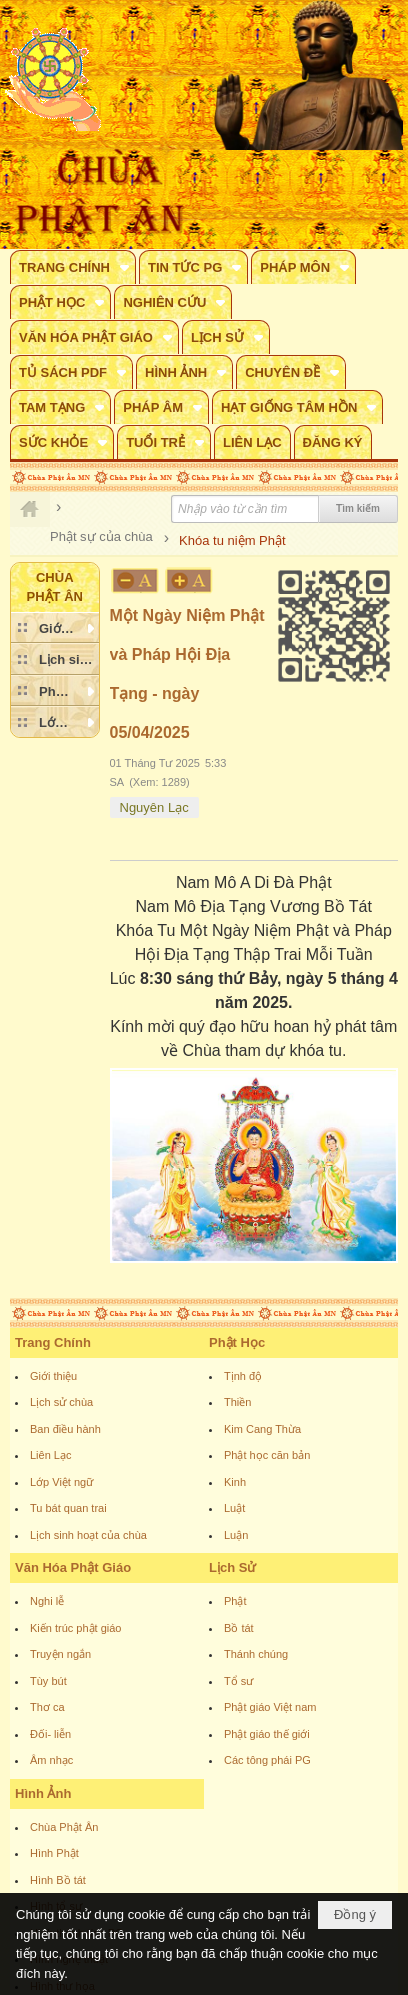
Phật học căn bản (267, 1455)
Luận (236, 1535)
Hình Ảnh (43, 1793)
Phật (235, 1601)
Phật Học (237, 1342)
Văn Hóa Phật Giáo (73, 1567)
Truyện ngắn (60, 1654)
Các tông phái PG (267, 1760)
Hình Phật (54, 1853)
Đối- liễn (50, 1734)
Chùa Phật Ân (64, 1827)
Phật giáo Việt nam (270, 1707)
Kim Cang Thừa (262, 1429)
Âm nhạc (51, 1760)
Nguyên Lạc (154, 807)
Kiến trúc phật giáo (76, 1628)
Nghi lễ (47, 1601)
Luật (234, 1508)
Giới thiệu (53, 1376)
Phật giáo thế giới (267, 1734)
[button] (73, 267)
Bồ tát (239, 1628)
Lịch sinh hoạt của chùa (88, 1535)
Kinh (235, 1482)
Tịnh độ (243, 1376)
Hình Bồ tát (58, 1880)
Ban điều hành (65, 1429)
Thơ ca (47, 1707)
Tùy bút (48, 1681)
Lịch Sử (232, 1567)
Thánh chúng (256, 1654)
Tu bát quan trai (68, 1508)
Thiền (237, 1402)
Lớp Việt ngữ (61, 1482)
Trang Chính (53, 1342)
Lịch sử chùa (61, 1402)
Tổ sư (238, 1681)
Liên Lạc (50, 1455)
